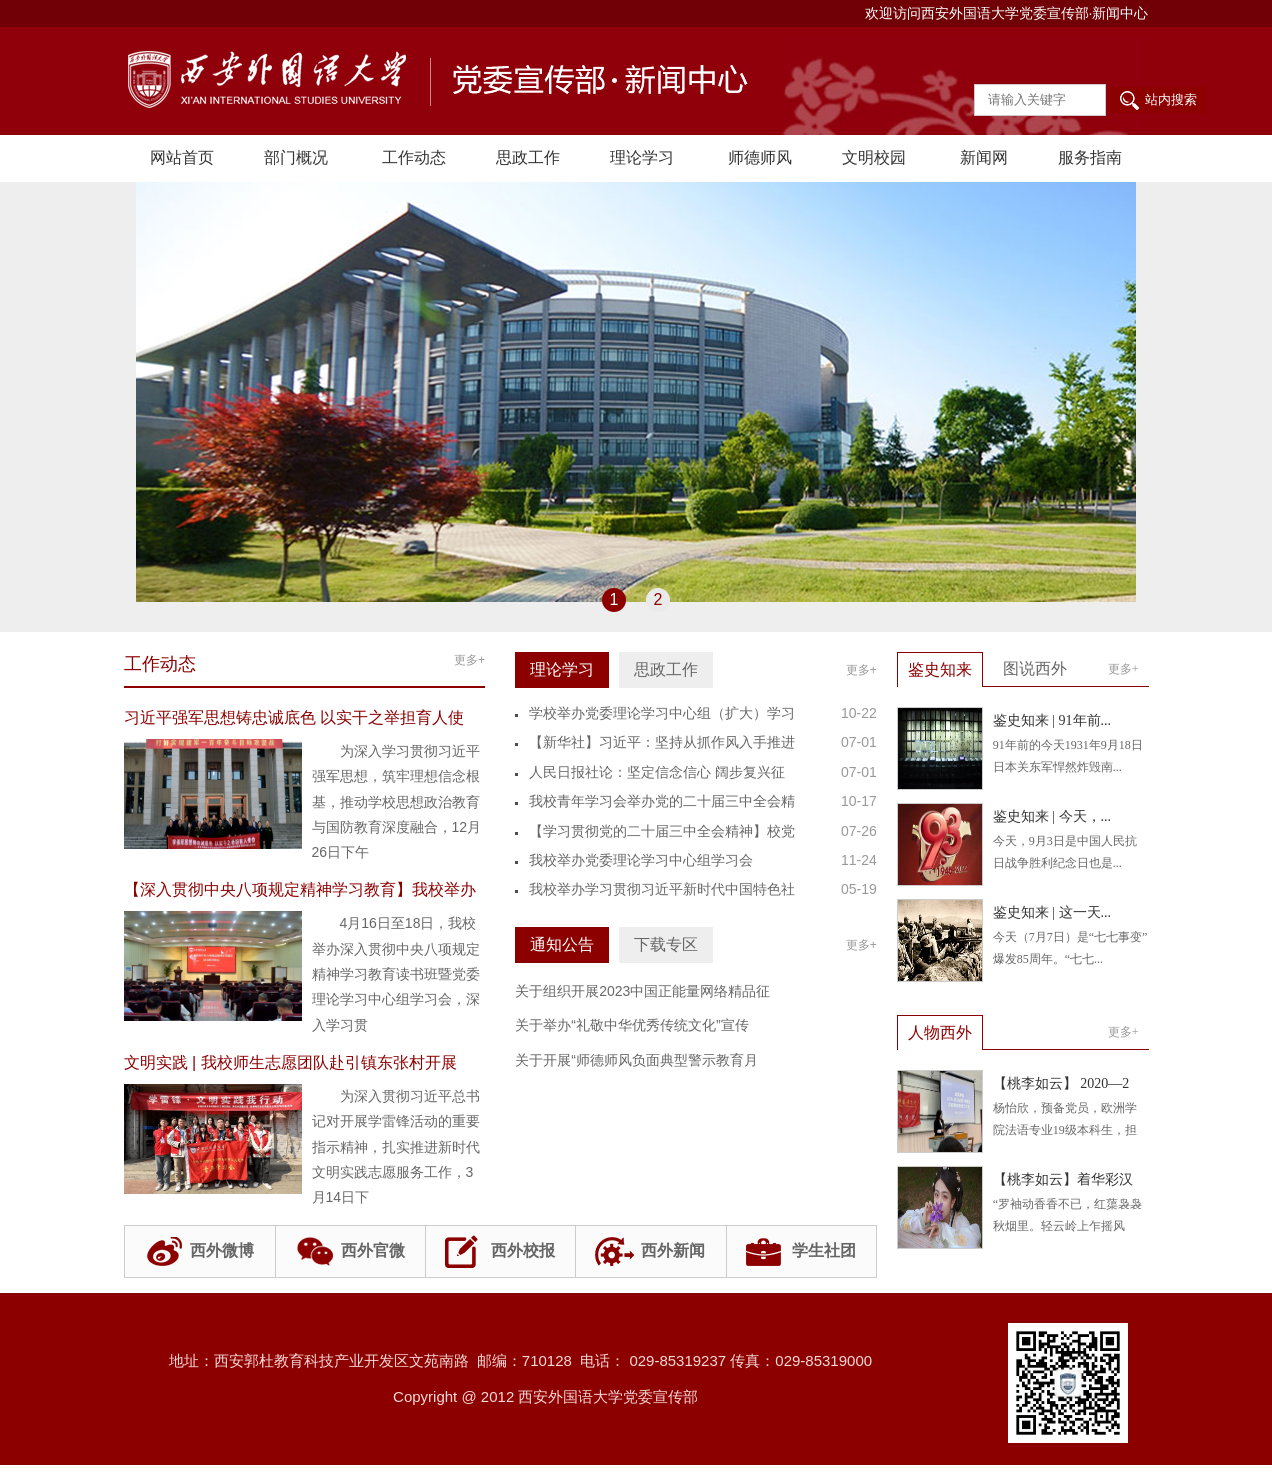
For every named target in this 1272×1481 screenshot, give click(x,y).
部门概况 (296, 157)
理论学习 (642, 157)
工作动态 (414, 157)
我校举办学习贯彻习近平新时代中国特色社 (662, 889)
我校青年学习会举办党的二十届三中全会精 (662, 801)
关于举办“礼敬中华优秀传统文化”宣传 (631, 1025)
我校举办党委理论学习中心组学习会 (641, 860)
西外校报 (523, 1250)
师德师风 (760, 157)
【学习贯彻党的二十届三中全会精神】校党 (662, 831)
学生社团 (824, 1250)
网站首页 (182, 157)
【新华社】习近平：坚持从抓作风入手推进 (662, 742)
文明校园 (874, 157)
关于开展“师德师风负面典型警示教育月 (636, 1060)
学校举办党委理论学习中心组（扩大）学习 (662, 713)
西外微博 (222, 1250)
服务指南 (1090, 157)
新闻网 (984, 157)
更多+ (469, 660)
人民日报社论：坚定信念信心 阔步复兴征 (657, 772)
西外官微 (373, 1250)
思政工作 (528, 157)
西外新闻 (673, 1250)
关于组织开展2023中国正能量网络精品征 (642, 991)
